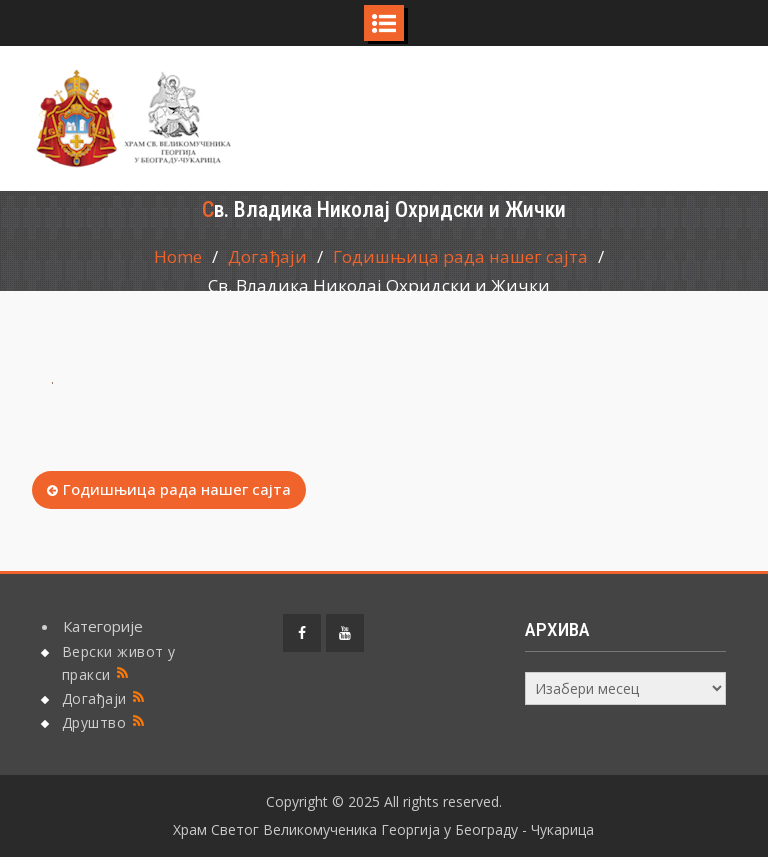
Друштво (94, 722)
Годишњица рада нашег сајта (177, 489)
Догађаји (94, 698)
